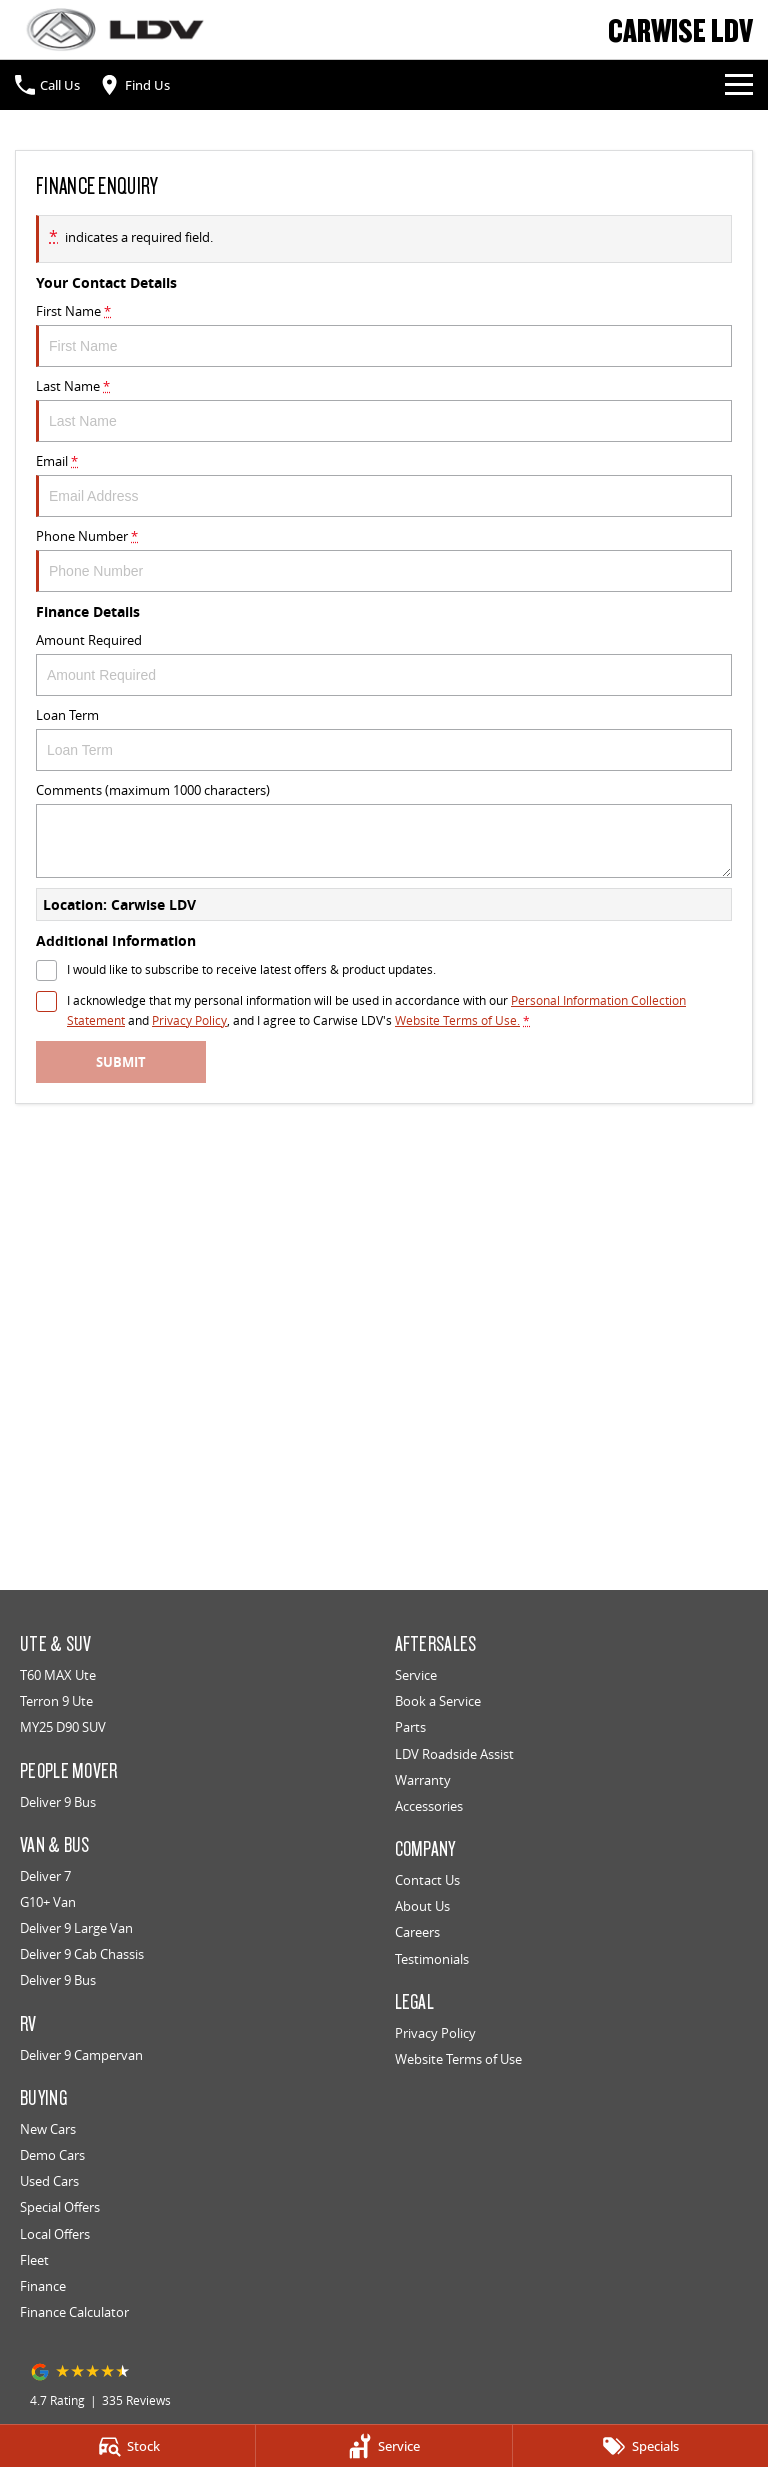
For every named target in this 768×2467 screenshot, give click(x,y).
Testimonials (432, 1959)
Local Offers (55, 2234)
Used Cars (49, 2181)
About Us (422, 1906)
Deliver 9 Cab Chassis (82, 1954)
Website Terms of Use (458, 2059)
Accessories (429, 1806)
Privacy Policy (435, 2033)
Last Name (384, 409)
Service (416, 1675)
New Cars (48, 2129)
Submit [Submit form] (121, 1062)
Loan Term (384, 738)
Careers (417, 1932)
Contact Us (427, 1880)
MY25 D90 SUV (63, 1727)
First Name (384, 334)
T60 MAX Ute (58, 1675)
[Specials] (640, 2446)
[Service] (383, 2446)
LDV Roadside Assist (454, 1754)
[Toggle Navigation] (739, 85)
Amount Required (384, 663)
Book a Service (438, 1701)
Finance (43, 2286)
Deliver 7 (45, 1876)
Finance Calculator (74, 2312)
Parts (410, 1727)
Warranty (423, 1780)
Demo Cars (52, 2155)
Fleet (34, 2260)
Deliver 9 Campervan (81, 2055)
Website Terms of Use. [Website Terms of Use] (457, 1020)
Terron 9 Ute (56, 1701)
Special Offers (60, 2207)
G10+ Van (48, 1902)
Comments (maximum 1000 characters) (384, 829)
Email (384, 484)
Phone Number (384, 559)
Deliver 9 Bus (58, 1802)
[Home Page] (115, 29)
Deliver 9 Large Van (76, 1928)
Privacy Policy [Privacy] (189, 1020)
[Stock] (127, 2446)
